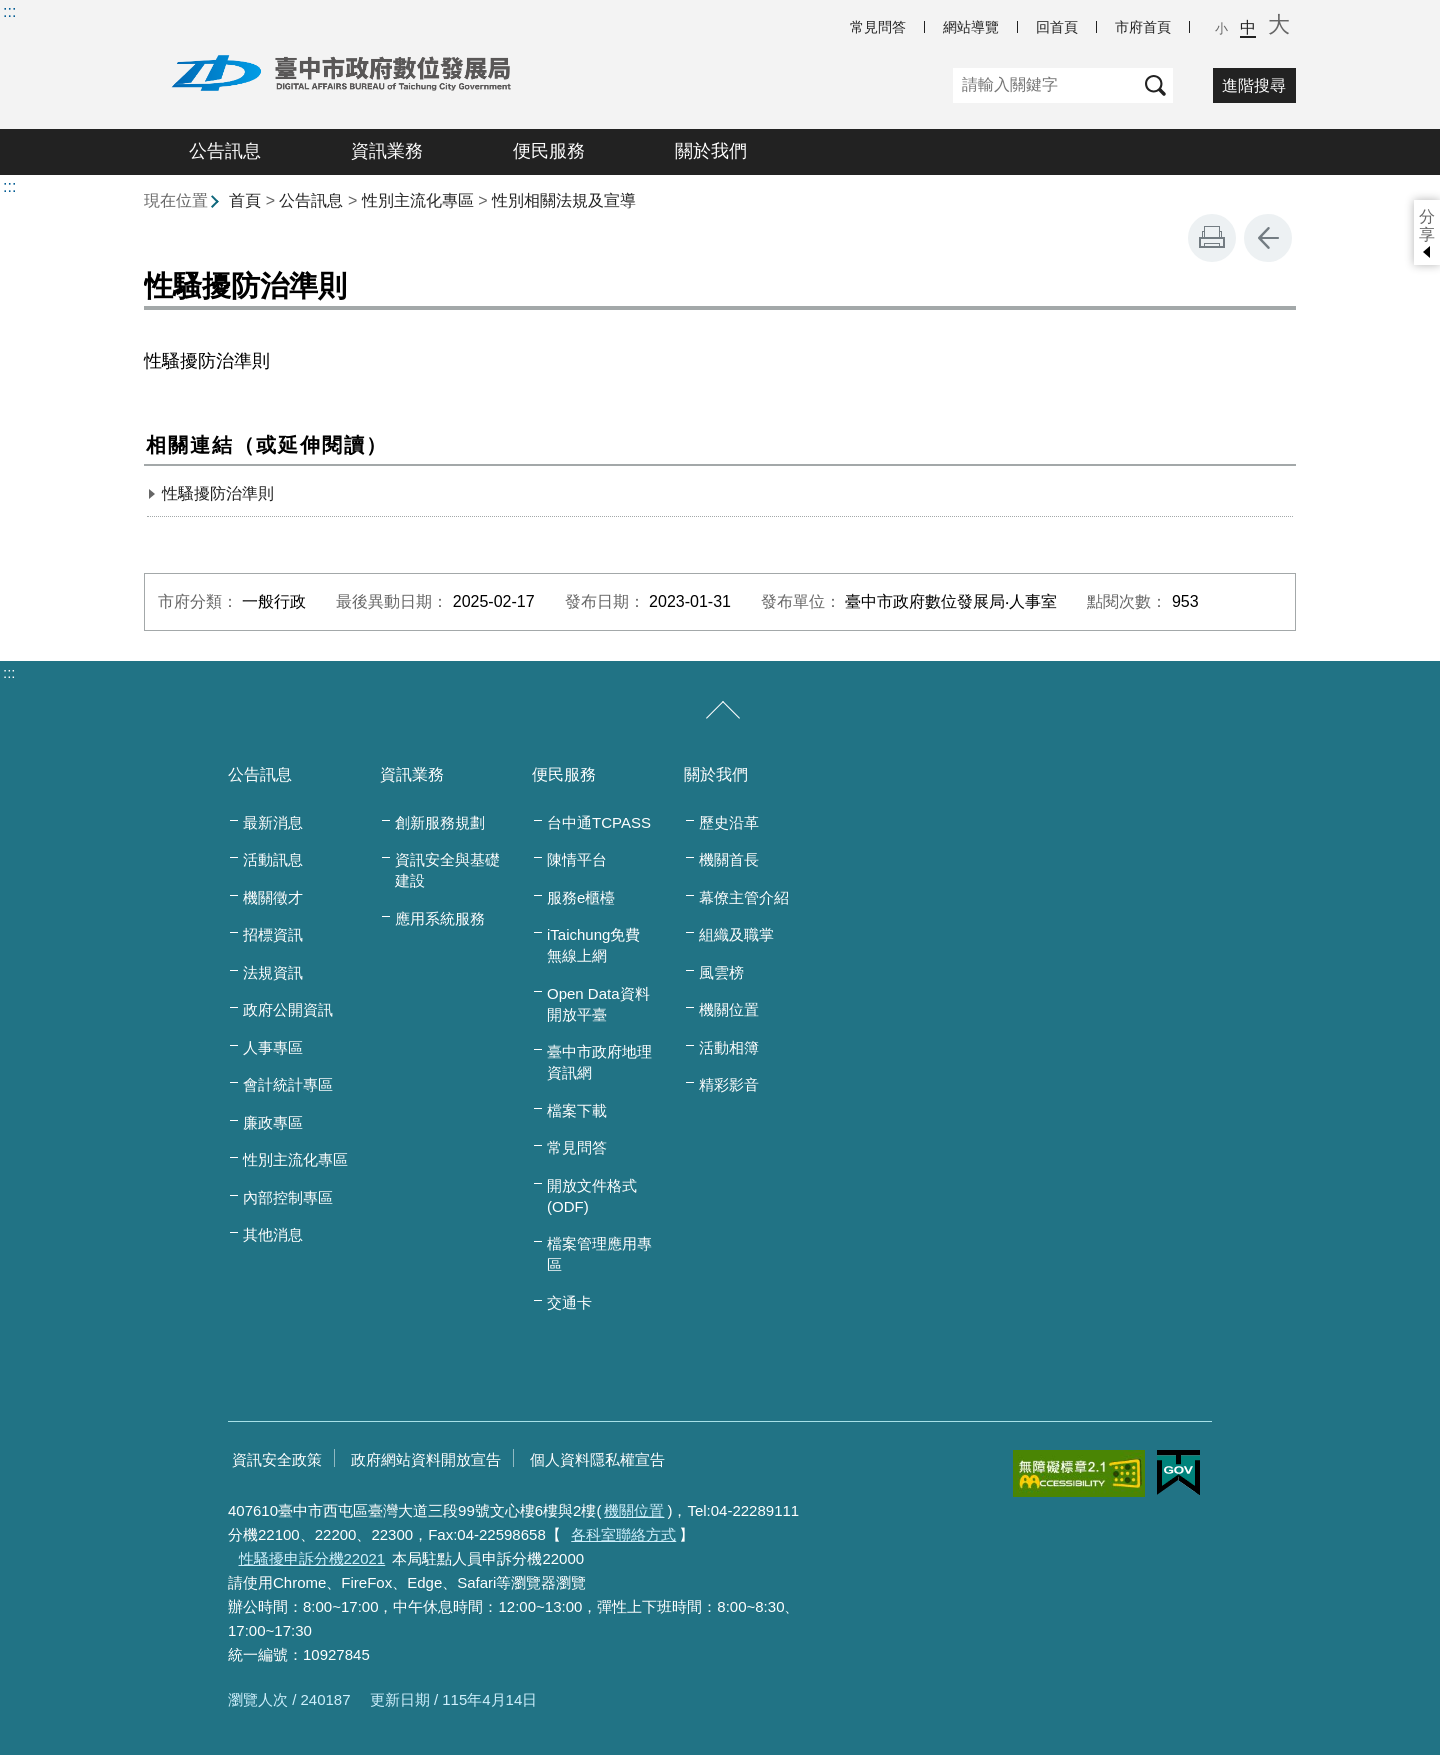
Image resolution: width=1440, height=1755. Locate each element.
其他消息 (273, 1234)
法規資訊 (273, 972)
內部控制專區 (288, 1197)
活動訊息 (273, 859)
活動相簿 (729, 1047)
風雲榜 (721, 972)
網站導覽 (971, 27)
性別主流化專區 (418, 200)
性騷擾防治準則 (218, 493)
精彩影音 (729, 1084)
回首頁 (1057, 27)
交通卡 (569, 1302)
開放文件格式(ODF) (592, 1196)
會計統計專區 (288, 1084)
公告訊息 (225, 151)
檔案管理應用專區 (599, 1254)
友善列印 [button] (1212, 238)
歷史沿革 (729, 822)
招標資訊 (273, 934)
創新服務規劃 (440, 822)
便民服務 (549, 151)
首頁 (245, 200)
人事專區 (273, 1047)
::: (9, 11)
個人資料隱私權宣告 (597, 1459)
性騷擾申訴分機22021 (312, 1558)
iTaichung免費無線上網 (593, 945)
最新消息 (273, 822)
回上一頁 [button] (1268, 238)
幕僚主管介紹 (744, 897)
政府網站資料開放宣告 (426, 1459)
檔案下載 (577, 1110)
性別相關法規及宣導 (564, 200)
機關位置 (729, 1009)
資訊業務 (387, 151)
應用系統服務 (440, 918)
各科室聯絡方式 (623, 1534)
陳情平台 (577, 859)
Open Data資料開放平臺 (598, 1004)
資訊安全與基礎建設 (447, 870)
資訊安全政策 (277, 1459)
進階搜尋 (1254, 85)
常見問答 (878, 27)
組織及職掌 (736, 934)
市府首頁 (1143, 27)
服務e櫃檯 (581, 897)
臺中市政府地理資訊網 (599, 1062)
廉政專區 (273, 1122)
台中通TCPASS (599, 822)
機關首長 (729, 859)
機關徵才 (273, 897)
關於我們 (711, 151)
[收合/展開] (723, 711)
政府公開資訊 (288, 1009)
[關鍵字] (1045, 85)
